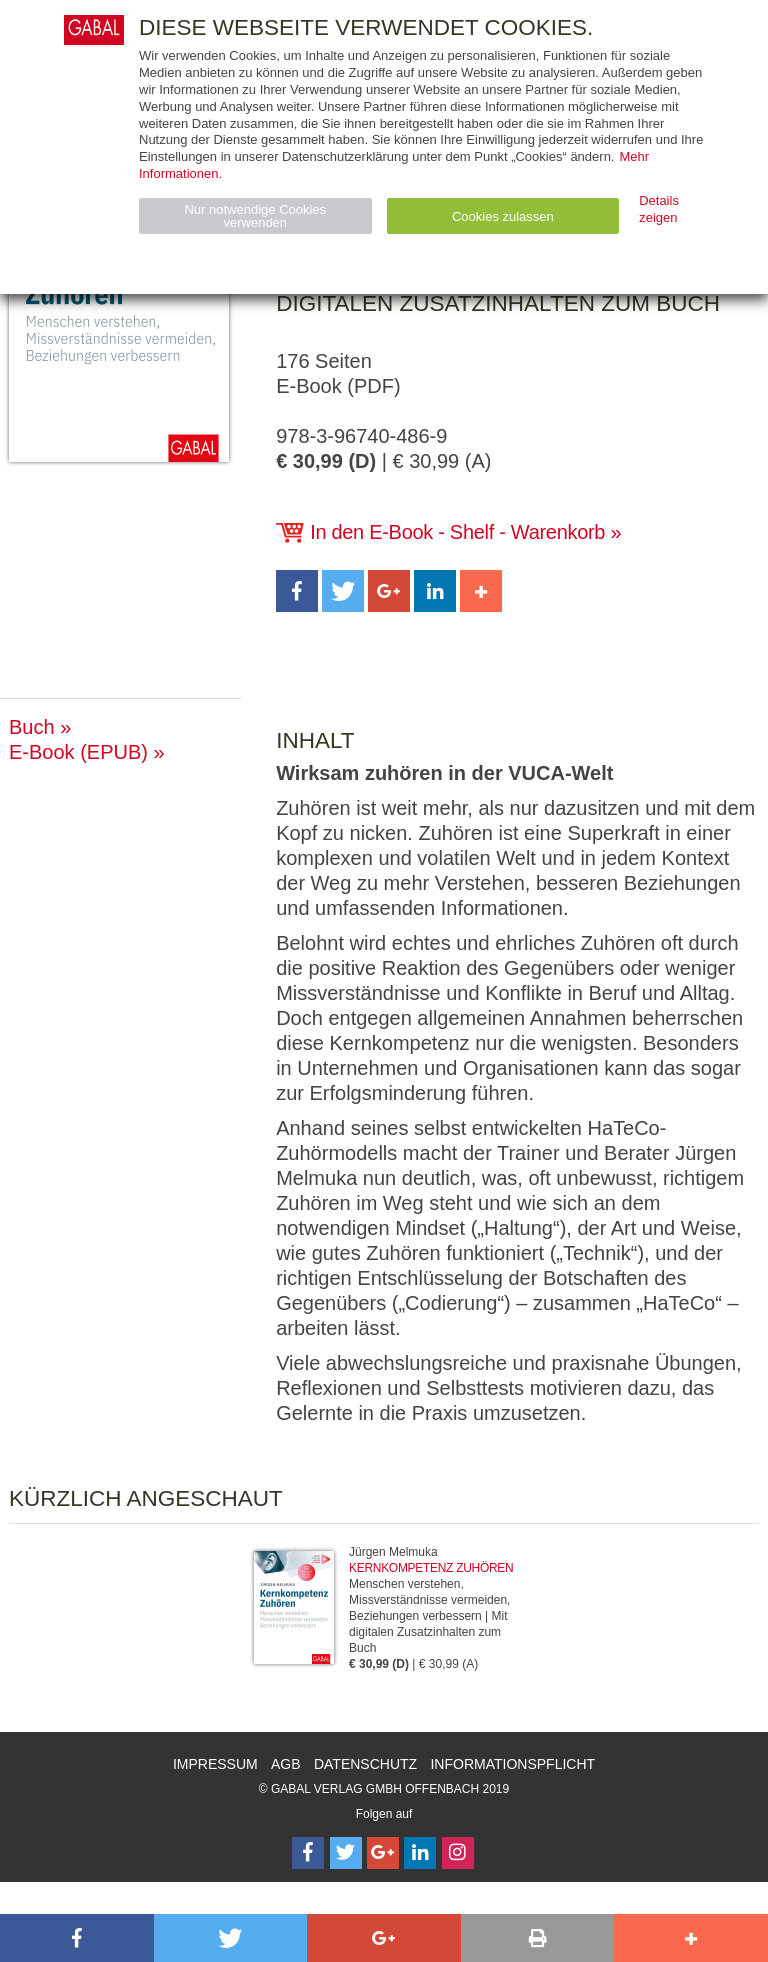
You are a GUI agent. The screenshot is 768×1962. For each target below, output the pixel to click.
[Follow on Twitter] (346, 1853)
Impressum (215, 1764)
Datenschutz (365, 1764)
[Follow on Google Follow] (383, 1853)
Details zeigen (659, 209)
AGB (286, 1764)
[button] (297, 591)
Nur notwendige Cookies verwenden (255, 216)
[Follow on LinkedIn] (420, 1853)
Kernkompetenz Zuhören (431, 1568)
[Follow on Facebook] (308, 1853)
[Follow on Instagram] (458, 1853)
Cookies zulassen (503, 216)
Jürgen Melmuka (393, 1552)
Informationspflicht (512, 1764)
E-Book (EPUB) (78, 752)
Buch (32, 727)
